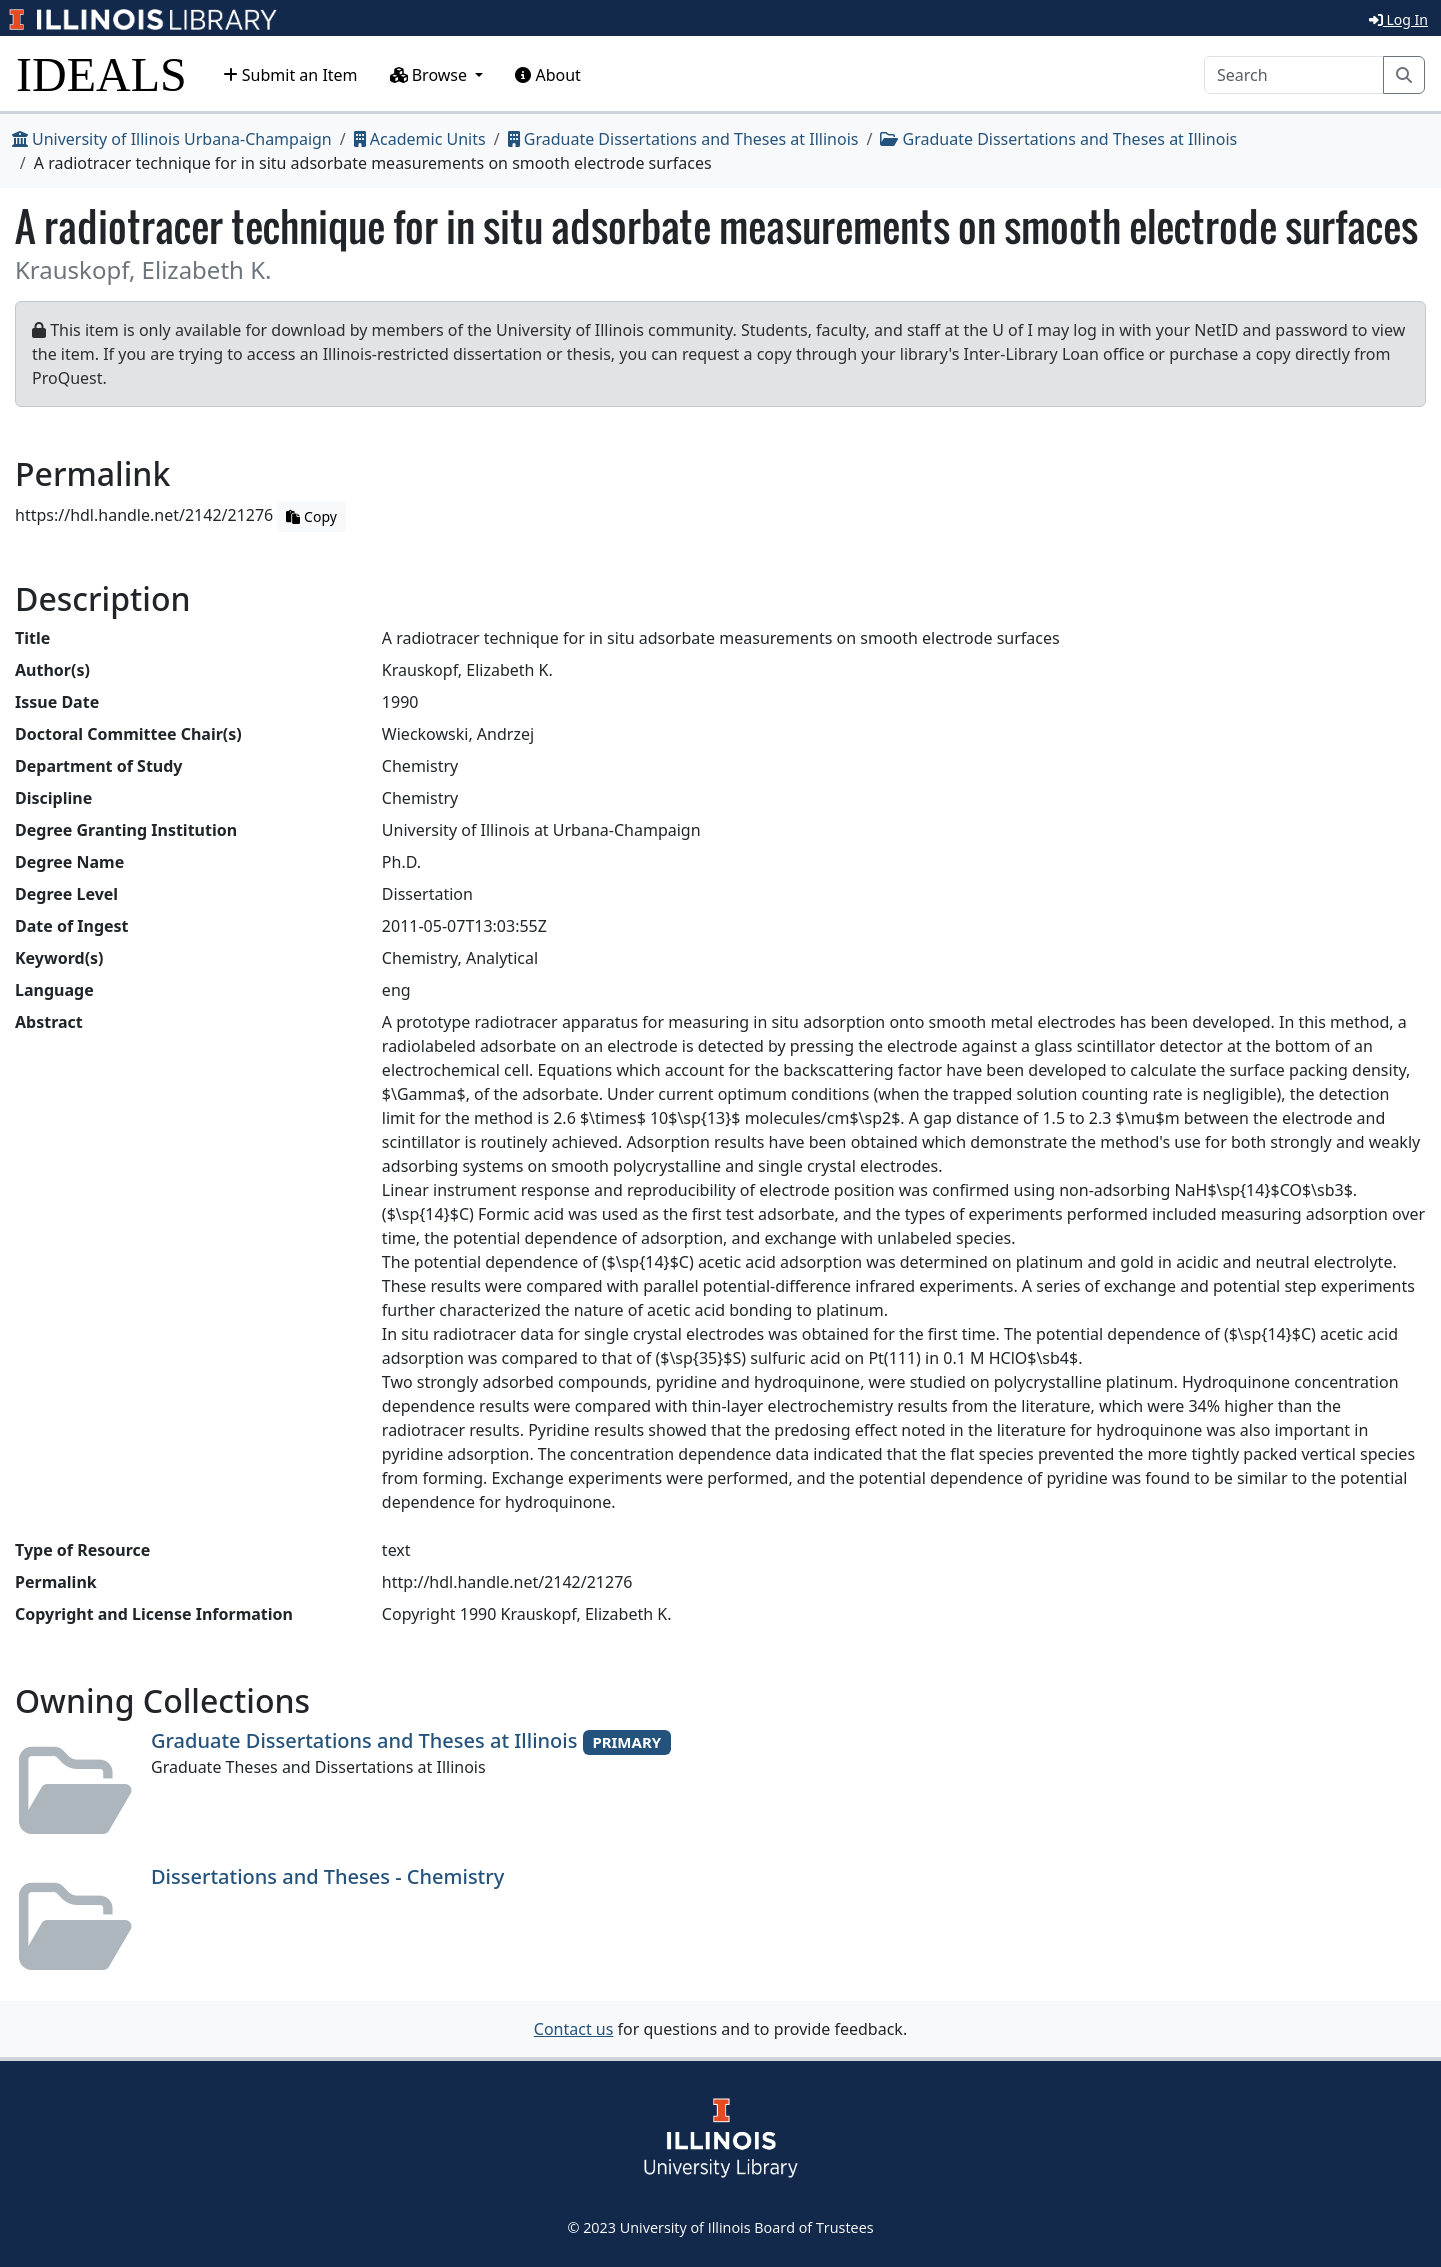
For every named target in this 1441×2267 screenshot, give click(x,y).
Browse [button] (431, 75)
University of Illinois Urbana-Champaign (172, 139)
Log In (1398, 19)
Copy (311, 516)
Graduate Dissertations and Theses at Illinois (683, 139)
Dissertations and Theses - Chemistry (327, 1876)
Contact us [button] (574, 2029)
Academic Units (420, 139)
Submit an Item (290, 75)
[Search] (1294, 75)
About (548, 75)
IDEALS (101, 74)
